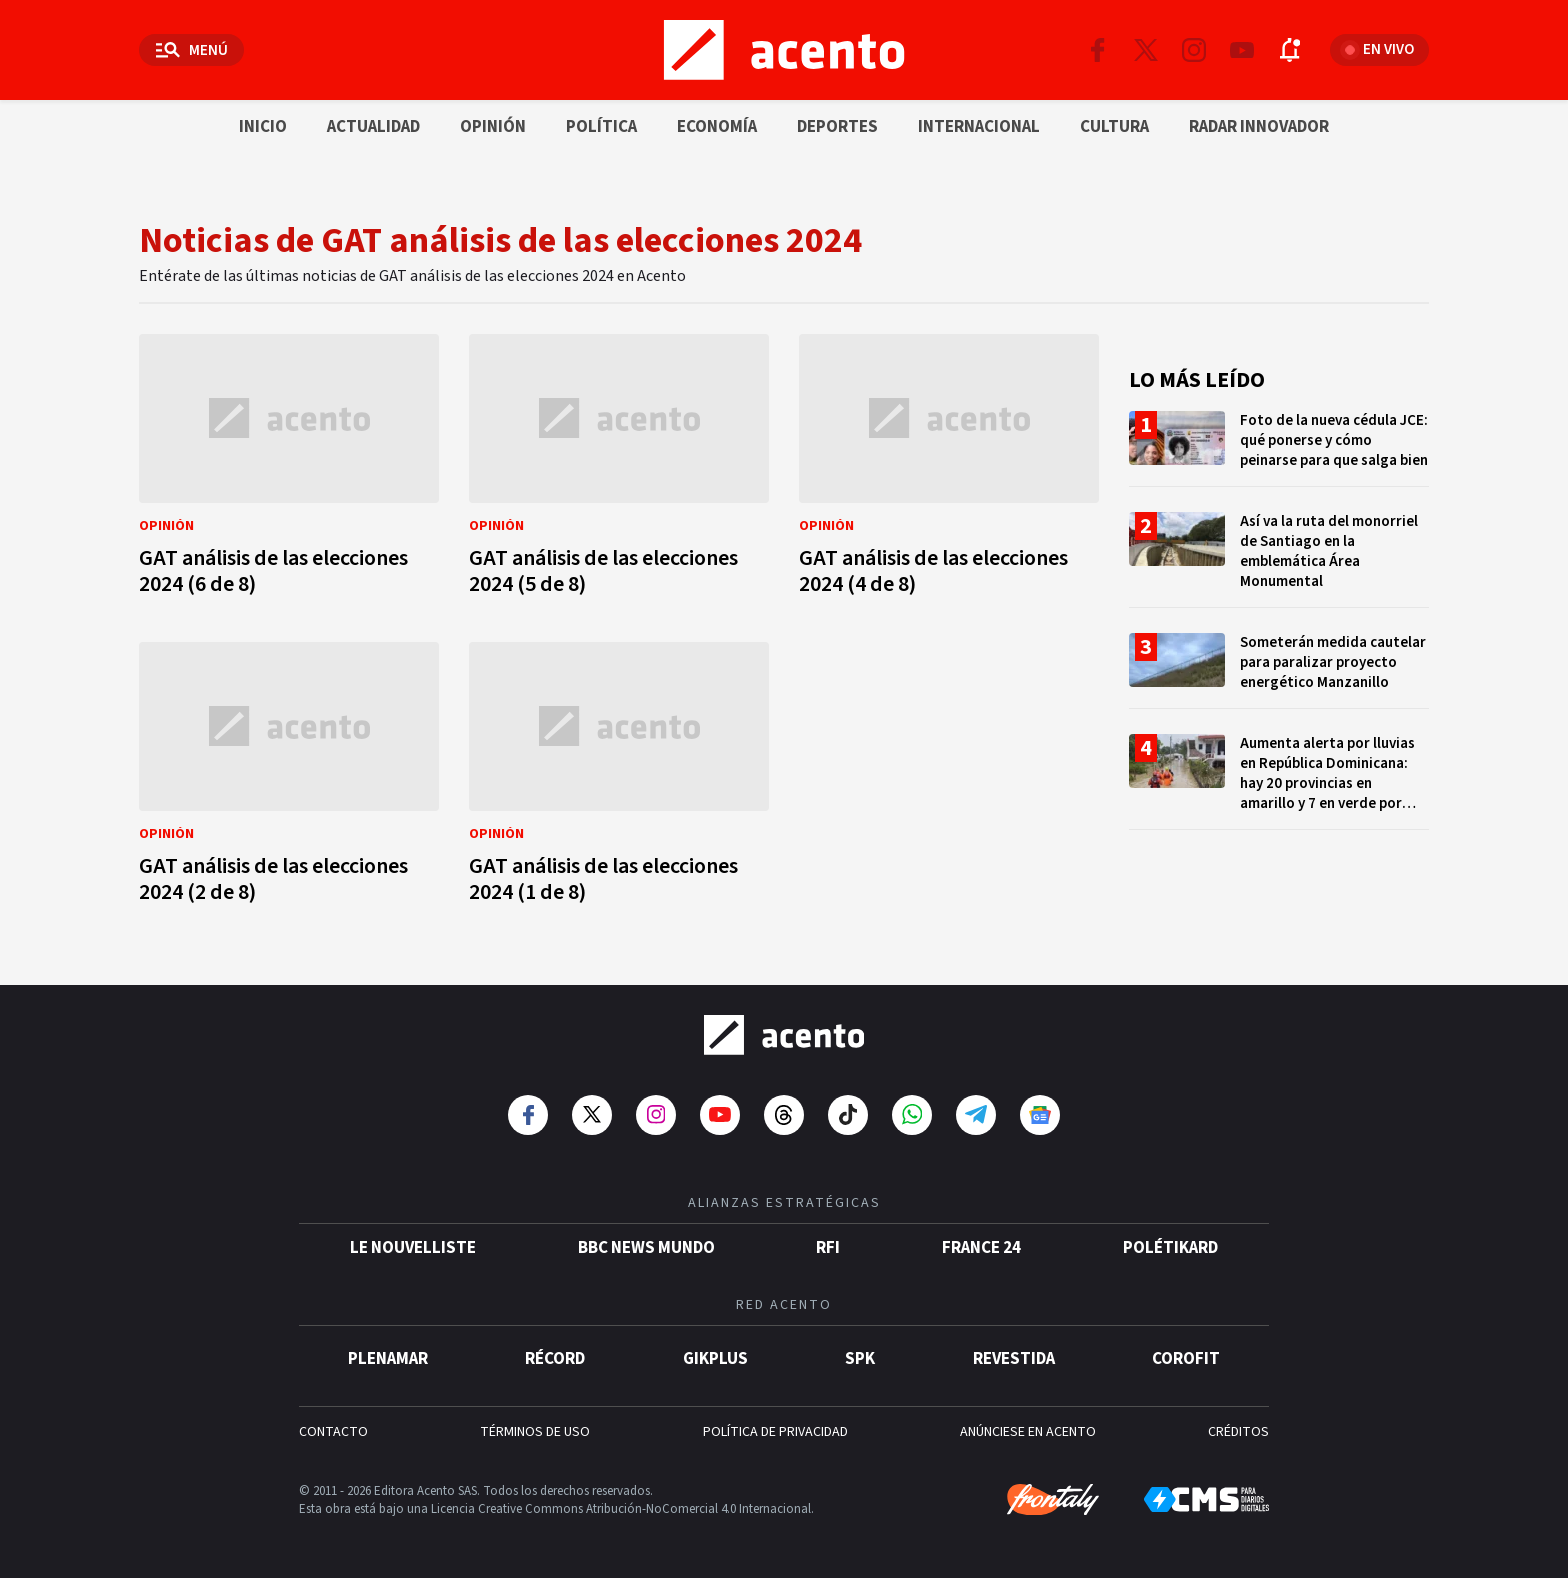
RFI (828, 1248)
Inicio (263, 127)
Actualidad (373, 127)
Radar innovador (1259, 127)
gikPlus (715, 1359)
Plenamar (388, 1359)
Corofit (1186, 1359)
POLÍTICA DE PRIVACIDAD (775, 1432)
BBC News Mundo (646, 1248)
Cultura (1114, 127)
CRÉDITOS (1238, 1432)
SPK (860, 1359)
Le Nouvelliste (413, 1248)
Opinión (493, 127)
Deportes (837, 127)
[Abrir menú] (191, 50)
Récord (555, 1359)
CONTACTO (333, 1432)
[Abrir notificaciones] (1290, 50)
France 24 (981, 1248)
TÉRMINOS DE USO (535, 1432)
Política (601, 127)
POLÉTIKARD (1170, 1248)
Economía (717, 127)
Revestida (1014, 1359)
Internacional (979, 127)
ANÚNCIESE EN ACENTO (1028, 1432)
